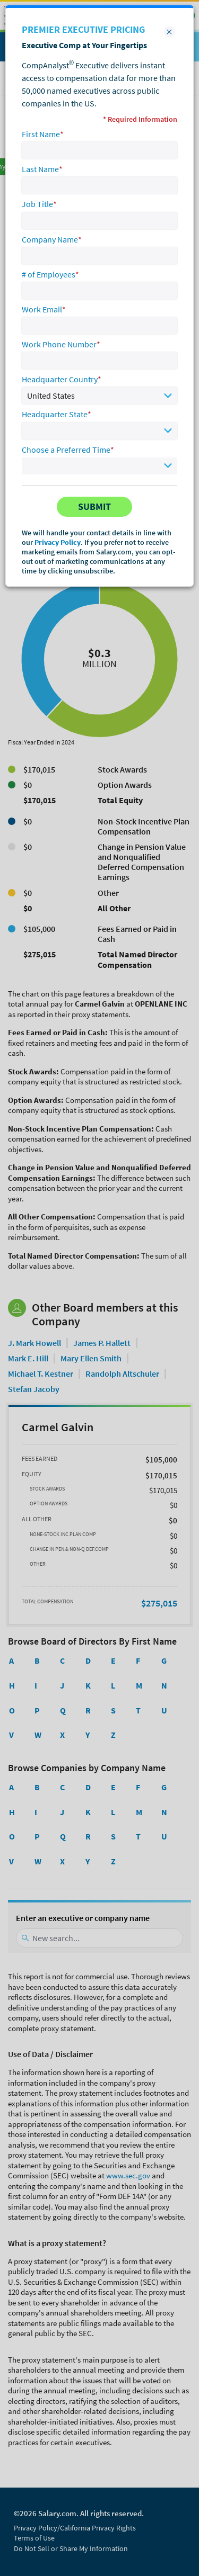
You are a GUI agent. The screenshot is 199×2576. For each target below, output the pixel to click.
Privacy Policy (57, 542)
